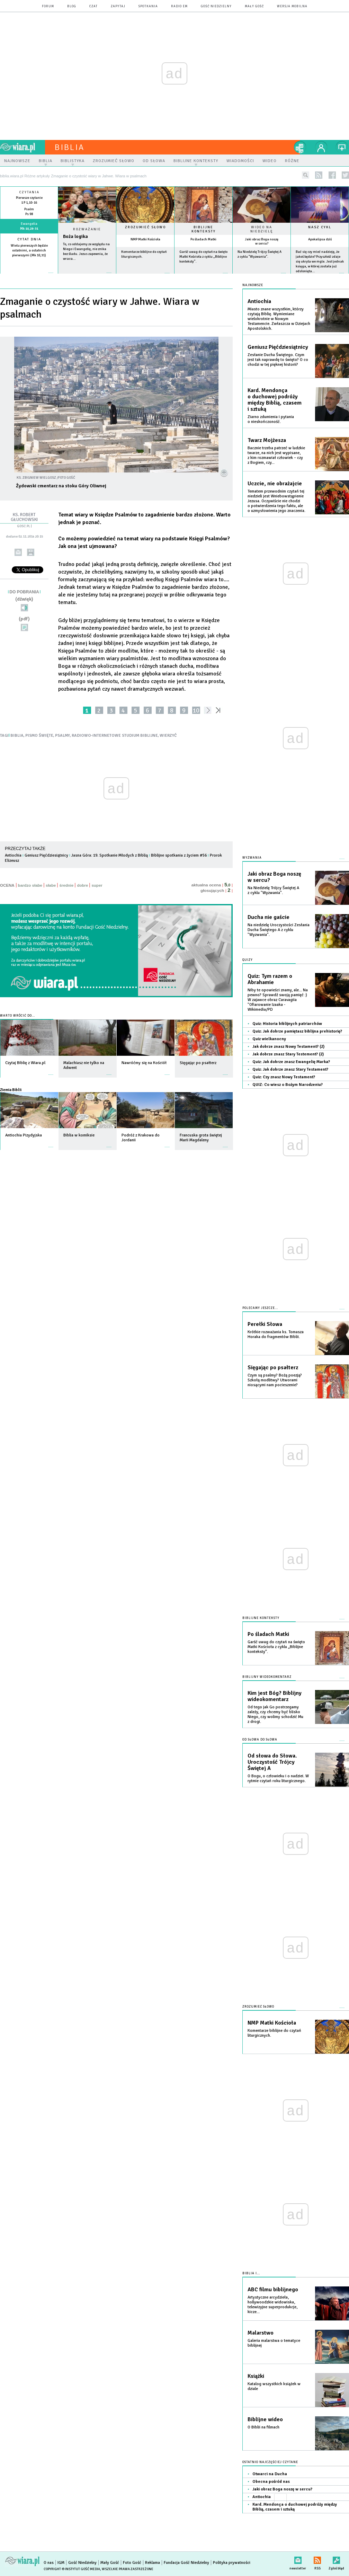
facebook (332, 175)
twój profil (321, 147)
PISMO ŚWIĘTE (39, 735)
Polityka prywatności (231, 2562)
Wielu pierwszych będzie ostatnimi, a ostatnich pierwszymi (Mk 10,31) (29, 250)
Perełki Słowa (265, 1324)
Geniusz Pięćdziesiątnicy (46, 855)
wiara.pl (22, 147)
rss (318, 175)
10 (196, 710)
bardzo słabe (30, 885)
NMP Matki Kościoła (145, 239)
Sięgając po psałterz (273, 1367)
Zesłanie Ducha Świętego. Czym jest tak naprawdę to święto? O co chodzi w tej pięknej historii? (278, 359)
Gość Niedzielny (216, 6)
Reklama (152, 2562)
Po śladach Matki (203, 239)
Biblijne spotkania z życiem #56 (179, 855)
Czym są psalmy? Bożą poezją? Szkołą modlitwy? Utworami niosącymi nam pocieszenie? (275, 1380)
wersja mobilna (292, 6)
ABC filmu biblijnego (273, 2289)
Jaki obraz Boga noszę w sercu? (261, 241)
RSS (317, 2559)
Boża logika (75, 236)
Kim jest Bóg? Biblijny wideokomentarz (275, 1696)
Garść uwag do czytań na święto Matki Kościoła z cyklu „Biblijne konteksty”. (203, 257)
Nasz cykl (319, 227)
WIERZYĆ (168, 735)
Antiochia (13, 855)
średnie (66, 885)
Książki (256, 2376)
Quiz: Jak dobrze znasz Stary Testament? (290, 1069)
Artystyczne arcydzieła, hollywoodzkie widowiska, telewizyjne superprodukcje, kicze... (272, 2304)
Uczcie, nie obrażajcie (275, 483)
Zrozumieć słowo (145, 227)
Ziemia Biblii (10, 1089)
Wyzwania (252, 858)
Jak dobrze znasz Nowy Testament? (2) (288, 1046)
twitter (345, 175)
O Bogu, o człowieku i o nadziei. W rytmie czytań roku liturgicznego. (278, 1778)
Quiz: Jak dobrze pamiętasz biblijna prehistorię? (297, 1031)
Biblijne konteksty (203, 229)
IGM (60, 2562)
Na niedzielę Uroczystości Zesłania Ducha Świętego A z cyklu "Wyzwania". (279, 929)
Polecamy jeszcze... (260, 1308)
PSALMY (62, 735)
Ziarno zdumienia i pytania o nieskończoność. (271, 419)
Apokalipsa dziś (320, 239)
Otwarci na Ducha (269, 2474)
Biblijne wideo (265, 2419)
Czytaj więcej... (87, 276)
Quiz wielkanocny (269, 1039)
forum (48, 6)
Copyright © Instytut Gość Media (72, 2569)
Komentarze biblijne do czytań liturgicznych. (274, 2033)
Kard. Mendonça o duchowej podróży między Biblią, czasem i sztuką (275, 399)
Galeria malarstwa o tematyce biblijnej (274, 2343)
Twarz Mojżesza (267, 440)
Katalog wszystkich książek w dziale (274, 2386)
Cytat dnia (29, 239)
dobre (82, 885)
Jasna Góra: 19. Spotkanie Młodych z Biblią (109, 855)
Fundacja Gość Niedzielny (186, 2562)
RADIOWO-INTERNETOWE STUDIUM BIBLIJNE (115, 735)
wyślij (18, 552)
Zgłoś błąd (336, 2559)
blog (71, 6)
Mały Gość (254, 6)
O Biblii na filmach (263, 2427)
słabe (51, 885)
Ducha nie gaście (268, 917)
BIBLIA (17, 735)
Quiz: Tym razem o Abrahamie (270, 979)
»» (219, 710)
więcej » (29, 260)
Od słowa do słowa (259, 1740)
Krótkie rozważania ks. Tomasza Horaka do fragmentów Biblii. (276, 1334)
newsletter (297, 2559)
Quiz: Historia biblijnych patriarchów (287, 1023)
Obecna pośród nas (271, 2481)
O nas (49, 2562)
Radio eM (179, 6)
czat (93, 6)
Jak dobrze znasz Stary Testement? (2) (288, 1054)
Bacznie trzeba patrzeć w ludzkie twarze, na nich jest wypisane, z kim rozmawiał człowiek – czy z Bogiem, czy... (276, 455)
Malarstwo (261, 2333)
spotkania (148, 6)
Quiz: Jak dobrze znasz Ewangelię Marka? (291, 1061)
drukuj (30, 552)
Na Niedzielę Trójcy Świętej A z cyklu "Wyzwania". (273, 890)
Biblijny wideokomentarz (267, 1677)
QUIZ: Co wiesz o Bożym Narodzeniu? (287, 1084)
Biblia (69, 147)
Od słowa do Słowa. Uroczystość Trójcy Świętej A (272, 1762)
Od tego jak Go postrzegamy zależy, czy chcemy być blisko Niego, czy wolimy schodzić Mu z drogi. (275, 1714)
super (96, 885)
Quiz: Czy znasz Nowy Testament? (283, 1077)
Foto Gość (132, 2562)
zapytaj (118, 6)
